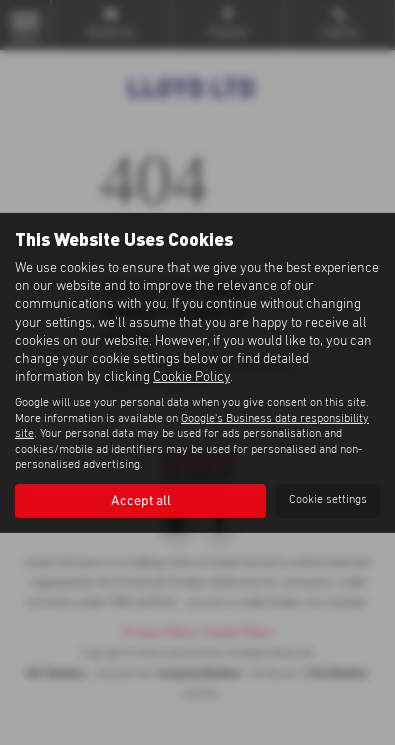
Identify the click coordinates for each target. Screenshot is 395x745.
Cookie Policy (191, 377)
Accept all (141, 501)
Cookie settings (328, 500)
